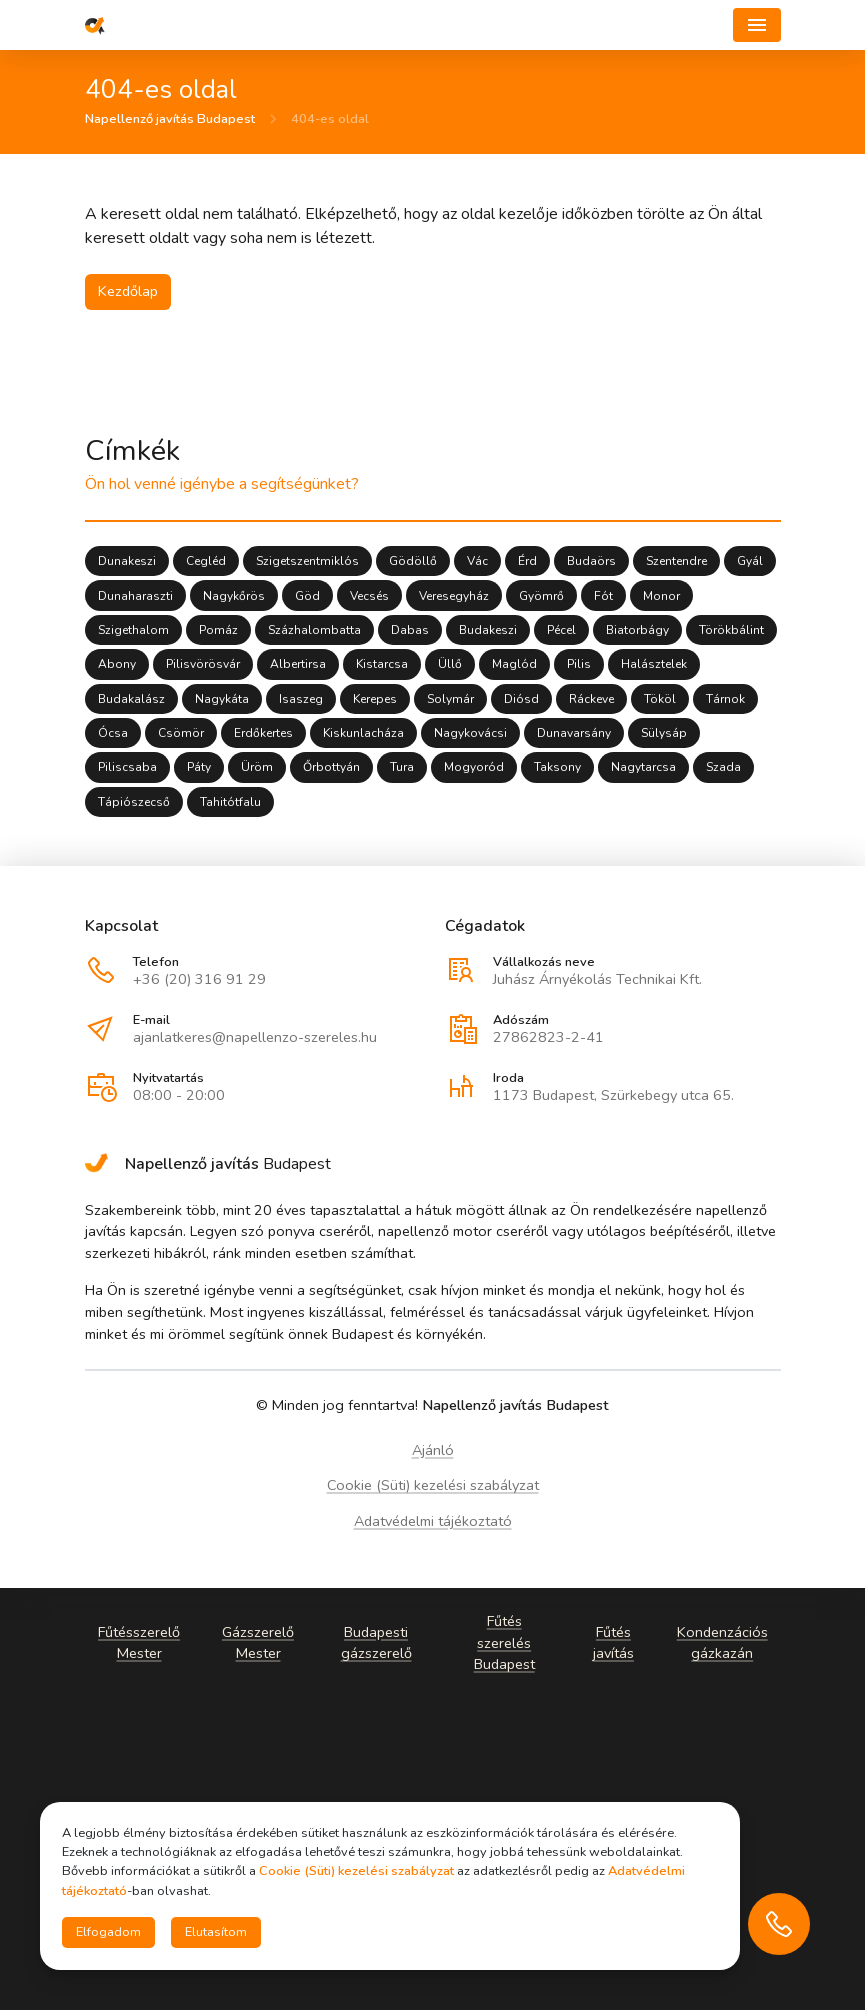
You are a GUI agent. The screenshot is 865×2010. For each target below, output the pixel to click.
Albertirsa (298, 665)
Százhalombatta (314, 631)
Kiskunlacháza (363, 734)
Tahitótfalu (230, 802)
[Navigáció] (757, 25)
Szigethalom (133, 631)
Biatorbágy (637, 631)
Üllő (450, 665)
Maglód (514, 665)
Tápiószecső (134, 802)
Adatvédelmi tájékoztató (433, 1521)
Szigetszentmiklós (307, 562)
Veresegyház (454, 596)
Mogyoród (474, 768)
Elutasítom (216, 1932)
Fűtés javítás (612, 1642)
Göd (307, 596)
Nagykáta (222, 699)
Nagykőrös (234, 596)
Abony (117, 665)
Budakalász (131, 699)
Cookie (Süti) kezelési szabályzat (433, 1485)
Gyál (750, 562)
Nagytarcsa (643, 768)
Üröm (257, 768)
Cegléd (206, 562)
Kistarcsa (382, 665)
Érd (527, 562)
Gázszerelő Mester (258, 1642)
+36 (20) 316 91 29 (199, 979)
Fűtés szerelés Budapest (503, 1642)
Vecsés (369, 596)
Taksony (557, 768)
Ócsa (113, 734)
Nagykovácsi (470, 734)
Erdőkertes (263, 734)
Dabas (410, 631)
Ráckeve (591, 699)
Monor (661, 596)
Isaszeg (301, 699)
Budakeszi (488, 631)
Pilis (579, 665)
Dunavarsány (574, 734)
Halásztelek (654, 665)
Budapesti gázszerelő (375, 1642)
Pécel (561, 631)
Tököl (660, 699)
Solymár (450, 699)
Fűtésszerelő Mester (139, 1642)
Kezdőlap (128, 291)
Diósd (521, 699)
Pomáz (218, 631)
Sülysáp (664, 734)
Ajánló (433, 1450)
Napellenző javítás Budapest (170, 120)
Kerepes (375, 699)
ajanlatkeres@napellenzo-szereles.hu (255, 1037)
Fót (603, 596)
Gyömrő (541, 596)
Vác (477, 562)
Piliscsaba (127, 768)
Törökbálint (731, 631)
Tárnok (725, 699)
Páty (199, 768)
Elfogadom (108, 1932)
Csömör (181, 734)
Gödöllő (413, 562)
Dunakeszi (127, 562)
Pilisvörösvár (203, 665)
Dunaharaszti (135, 596)
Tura (402, 768)
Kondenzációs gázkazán (721, 1642)
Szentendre (676, 562)
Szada (723, 768)
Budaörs (591, 562)
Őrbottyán (331, 768)
